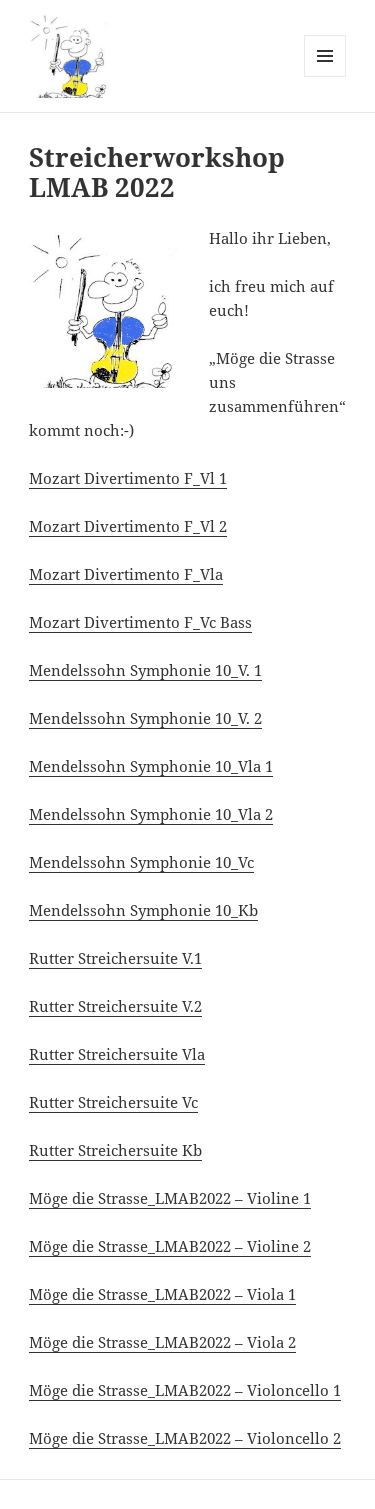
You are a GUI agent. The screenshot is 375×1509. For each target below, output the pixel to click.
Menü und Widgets (325, 76)
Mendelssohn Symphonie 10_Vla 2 (151, 814)
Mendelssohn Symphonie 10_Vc (141, 862)
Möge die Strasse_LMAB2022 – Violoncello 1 (185, 1390)
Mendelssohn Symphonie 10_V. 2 (145, 718)
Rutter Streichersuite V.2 (115, 1006)
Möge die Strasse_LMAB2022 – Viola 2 (162, 1342)
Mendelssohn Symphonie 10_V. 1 (145, 670)
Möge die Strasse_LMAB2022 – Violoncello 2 (185, 1438)
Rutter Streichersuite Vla (117, 1054)
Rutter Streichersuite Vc (113, 1102)
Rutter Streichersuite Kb (115, 1150)
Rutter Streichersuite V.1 (115, 958)
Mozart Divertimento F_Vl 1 (128, 478)
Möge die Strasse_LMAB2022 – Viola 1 (162, 1294)
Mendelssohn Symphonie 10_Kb (143, 910)
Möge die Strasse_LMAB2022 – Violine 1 (170, 1198)
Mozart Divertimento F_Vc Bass (140, 622)
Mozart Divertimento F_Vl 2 (128, 526)
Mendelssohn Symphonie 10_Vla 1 (151, 766)
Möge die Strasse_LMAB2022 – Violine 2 (170, 1246)
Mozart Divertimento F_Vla (126, 574)
